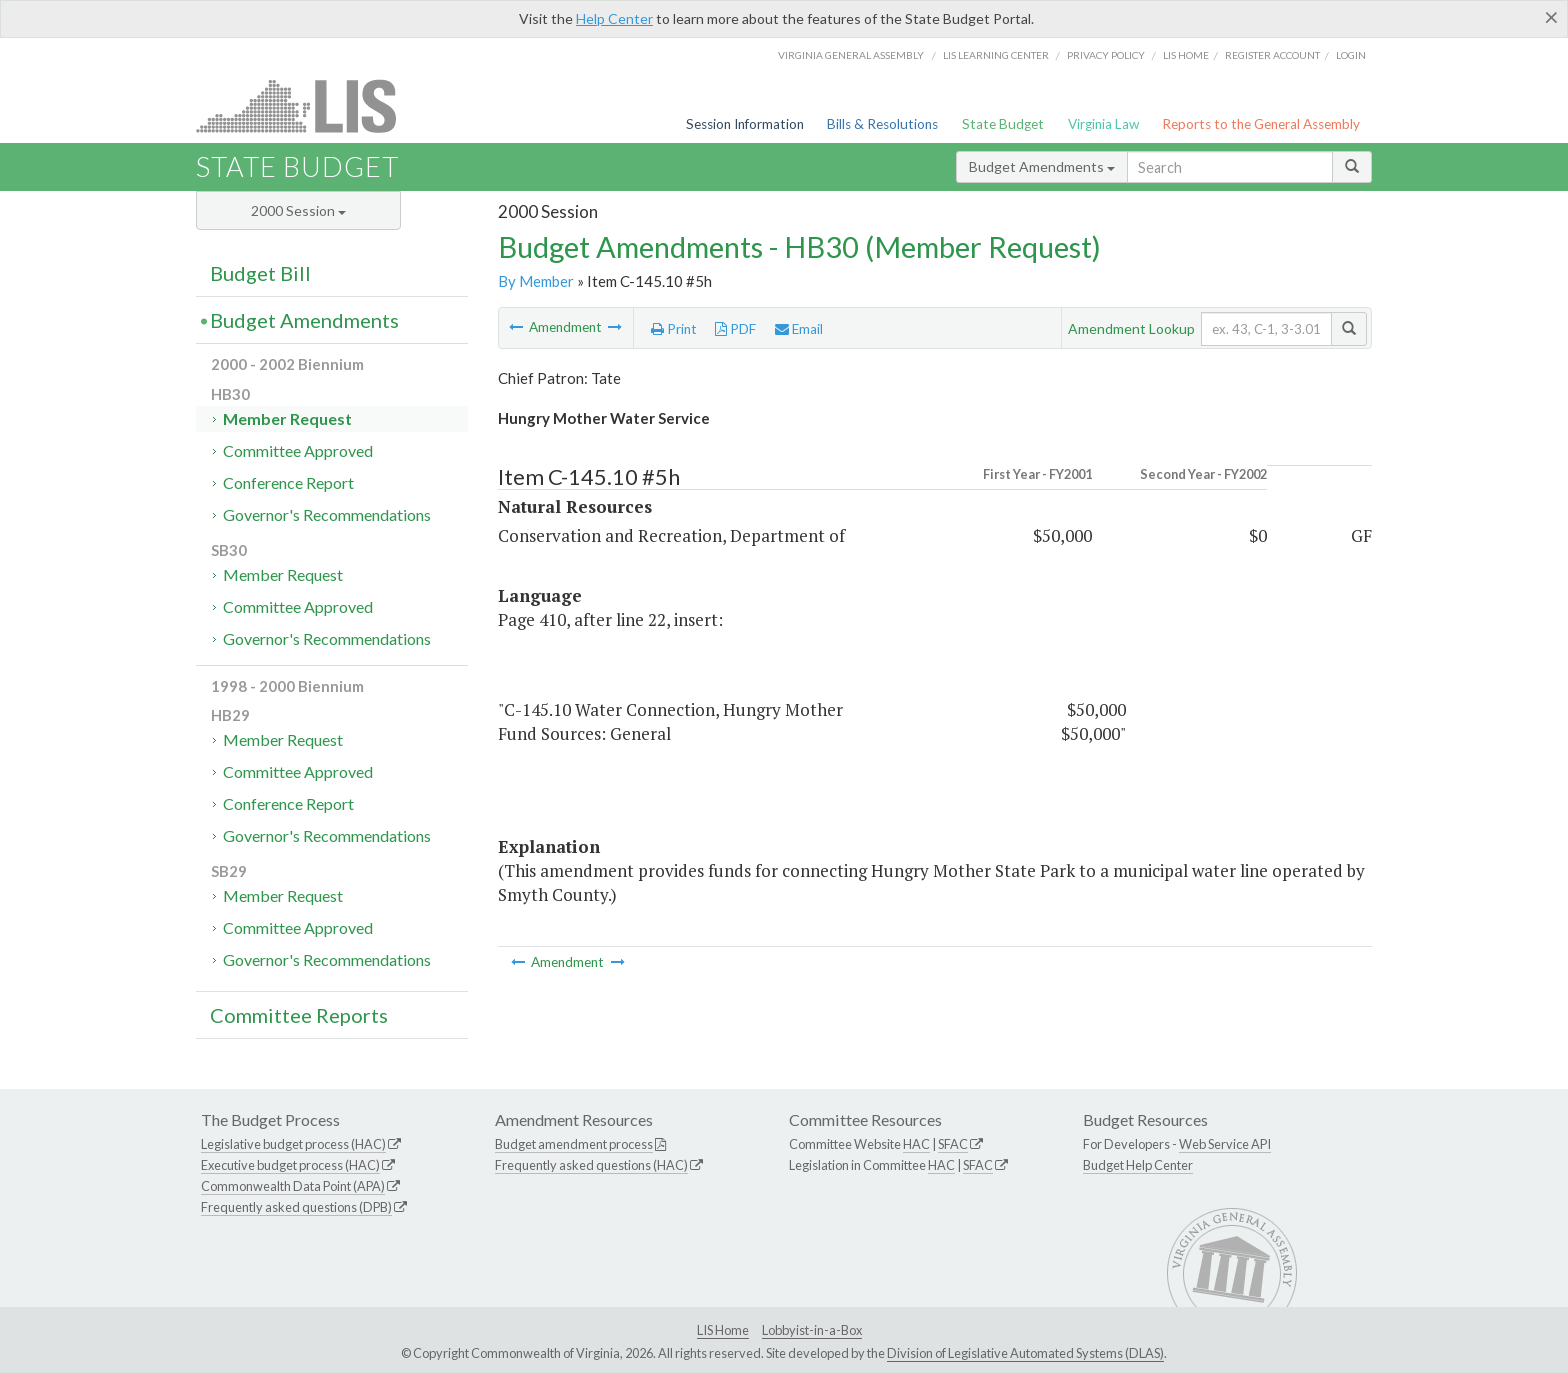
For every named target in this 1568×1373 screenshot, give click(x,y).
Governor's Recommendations (327, 514)
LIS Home (723, 1330)
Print (674, 329)
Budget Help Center (1138, 1165)
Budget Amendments (1042, 166)
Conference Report (288, 482)
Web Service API (1225, 1144)
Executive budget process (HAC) (290, 1165)
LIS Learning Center (996, 55)
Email (799, 329)
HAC (916, 1144)
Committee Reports (299, 1015)
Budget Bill (260, 273)
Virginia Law (1103, 124)
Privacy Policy (1106, 55)
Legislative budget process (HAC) (293, 1144)
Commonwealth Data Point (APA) (293, 1186)
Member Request (287, 418)
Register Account (1272, 55)
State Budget (1003, 124)
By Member (536, 281)
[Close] (1551, 17)
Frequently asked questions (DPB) (296, 1207)
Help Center (614, 18)
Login (1351, 55)
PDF (735, 329)
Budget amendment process (574, 1144)
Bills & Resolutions (882, 124)
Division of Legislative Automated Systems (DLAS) (1025, 1353)
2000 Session (298, 210)
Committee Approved (298, 450)
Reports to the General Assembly (1261, 124)
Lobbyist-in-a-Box (812, 1330)
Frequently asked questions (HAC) (591, 1165)
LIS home (1186, 55)
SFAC (953, 1144)
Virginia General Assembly (851, 55)
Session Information (745, 124)
